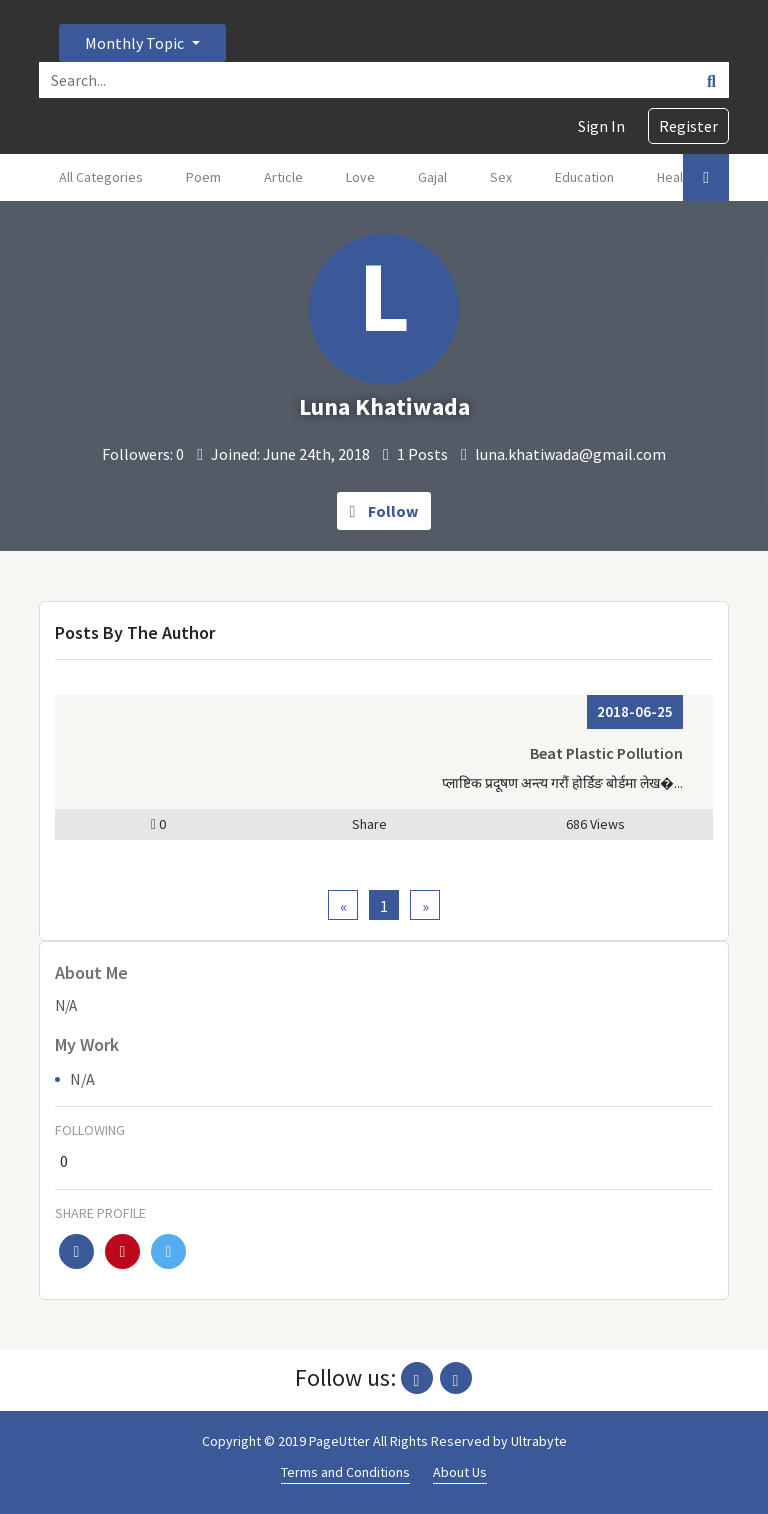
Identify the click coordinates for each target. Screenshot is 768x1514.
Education (584, 177)
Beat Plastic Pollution (606, 753)
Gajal (432, 177)
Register (688, 126)
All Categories (101, 177)
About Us (460, 1472)
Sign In (601, 126)
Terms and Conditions (345, 1472)
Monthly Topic (136, 43)
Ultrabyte (539, 1441)
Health (676, 177)
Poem (203, 177)
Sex (501, 177)
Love (360, 177)
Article (283, 177)
